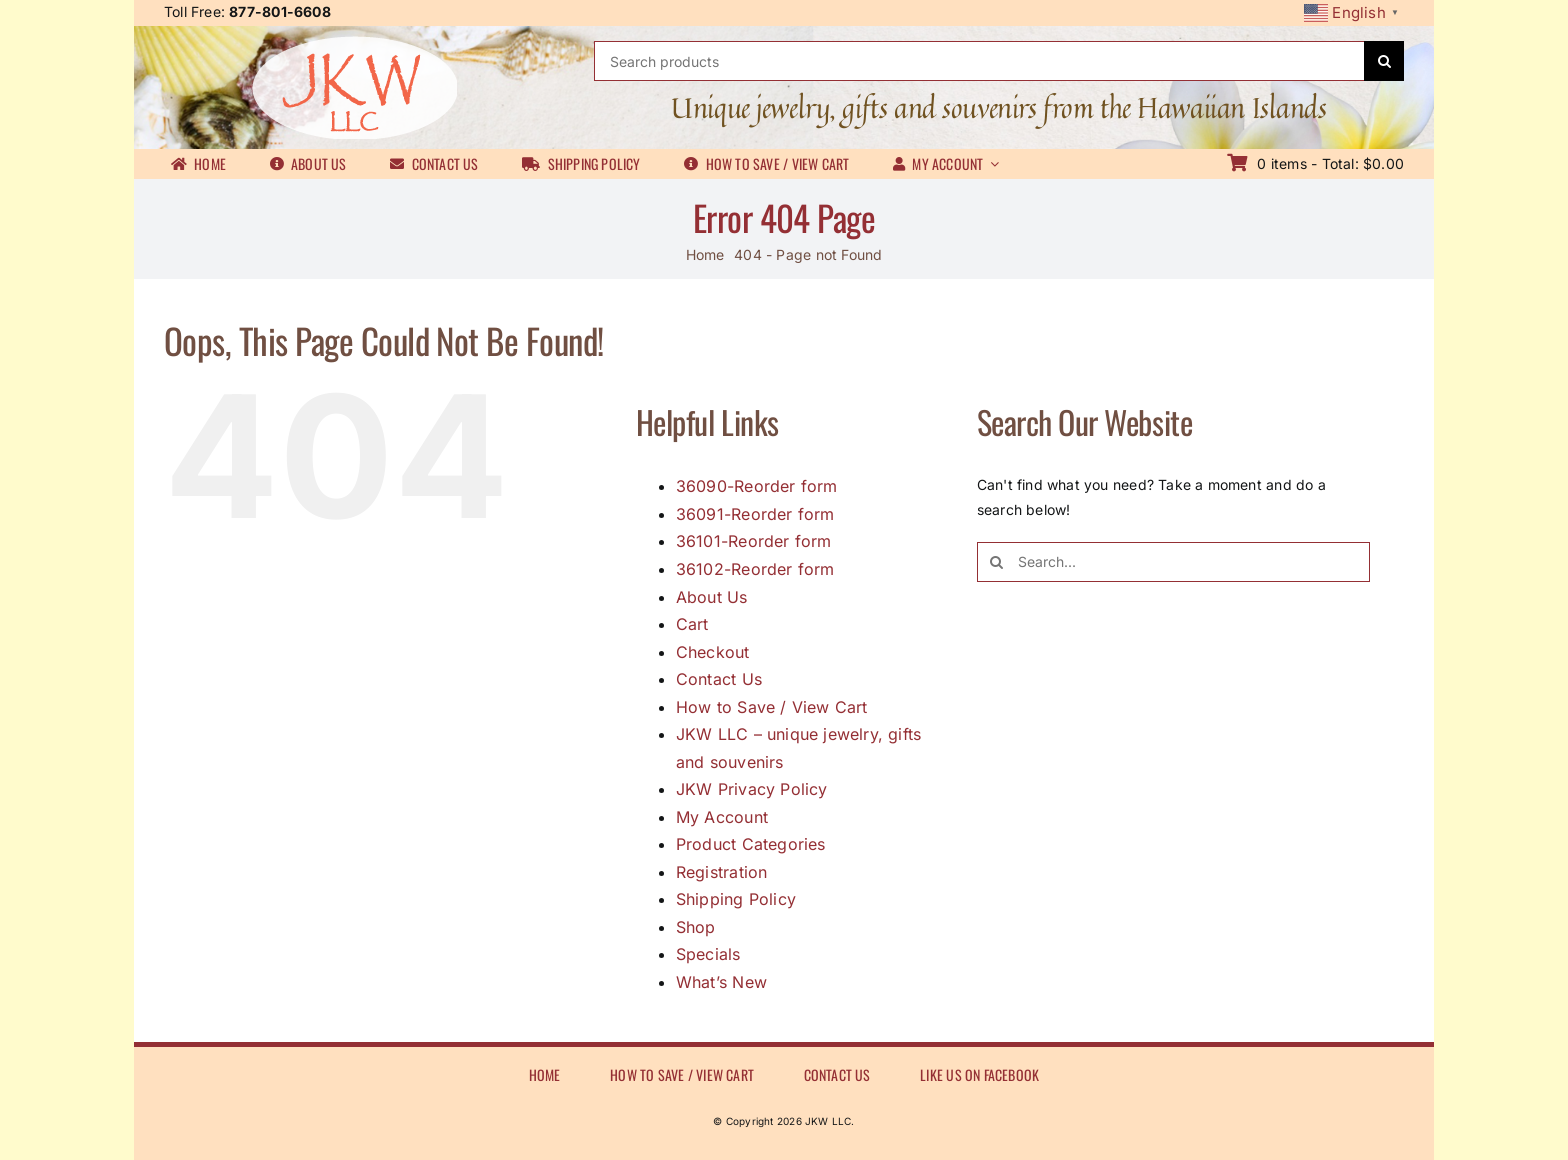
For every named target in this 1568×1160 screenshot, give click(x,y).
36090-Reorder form (757, 486)
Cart (692, 624)
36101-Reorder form (754, 541)
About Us (712, 597)
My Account (722, 817)
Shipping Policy (736, 899)
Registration (722, 872)
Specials (708, 954)
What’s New (721, 982)
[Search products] (979, 61)
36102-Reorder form (755, 569)
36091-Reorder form (755, 514)
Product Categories (751, 844)
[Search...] (1173, 562)
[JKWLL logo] (354, 42)
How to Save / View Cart (772, 707)
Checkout (713, 652)
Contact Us (719, 679)
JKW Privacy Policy (752, 789)
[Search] (1384, 61)
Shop (696, 927)
